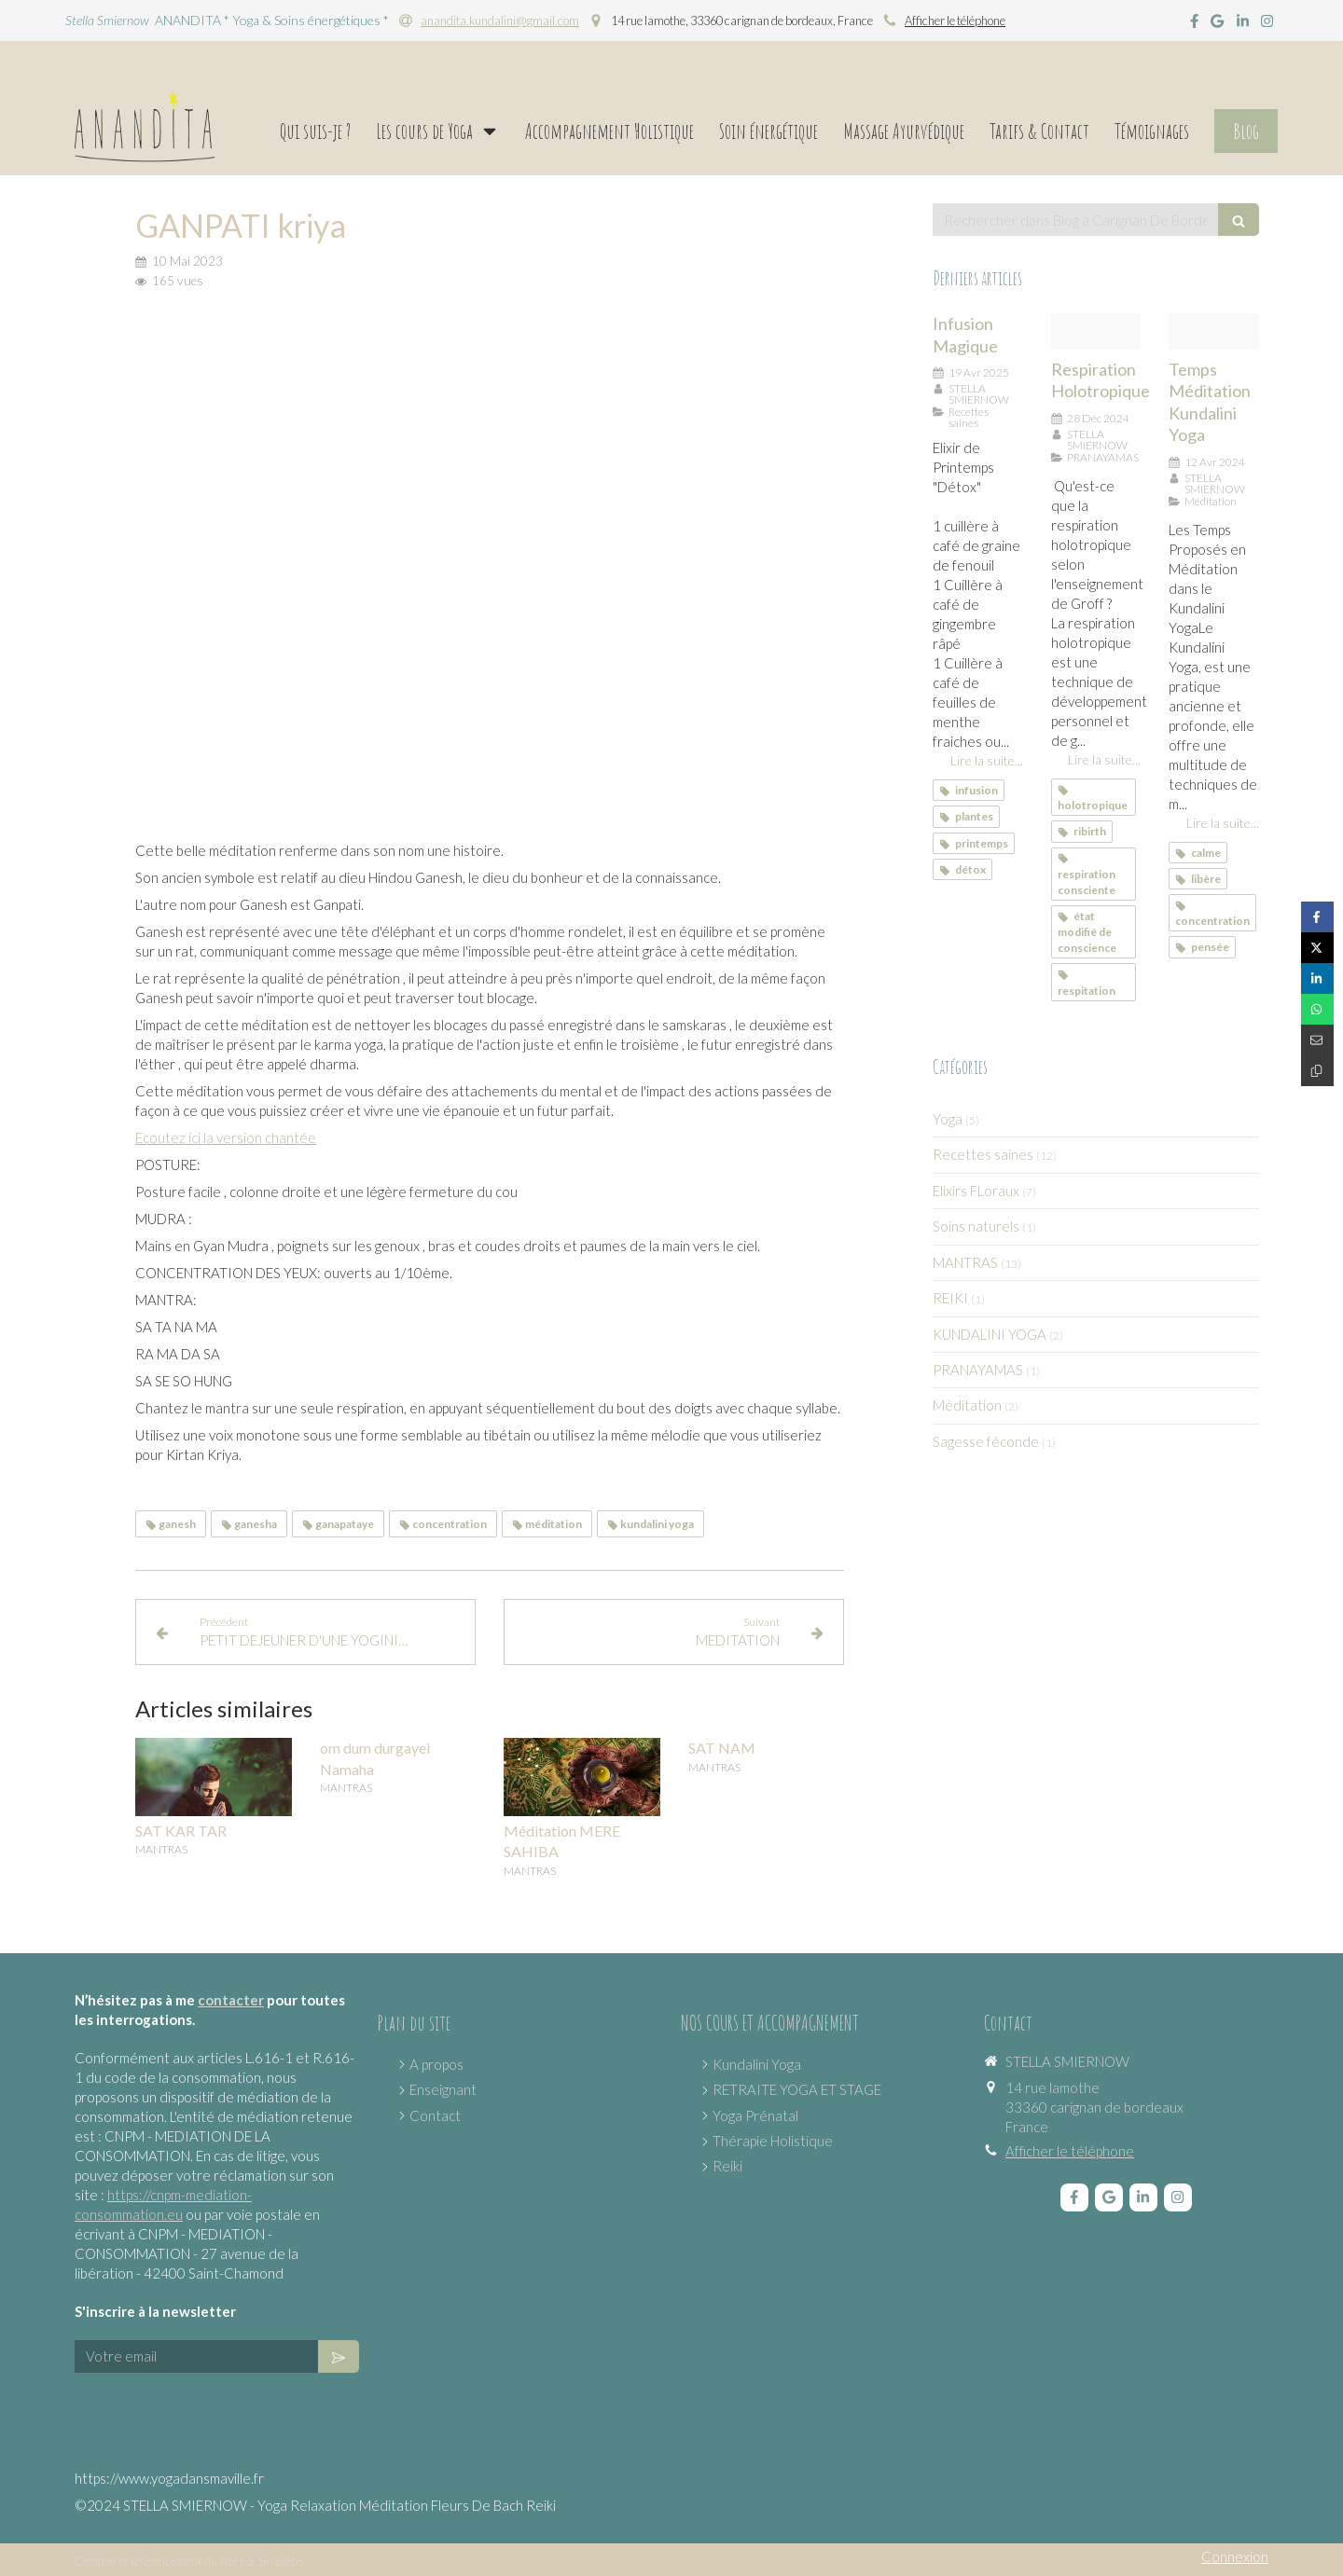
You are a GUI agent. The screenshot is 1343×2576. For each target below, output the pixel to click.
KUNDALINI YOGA (989, 1334)
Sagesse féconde (986, 1441)
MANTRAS (965, 1262)
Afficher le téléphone (955, 20)
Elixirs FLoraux (976, 1190)
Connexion (1234, 2556)
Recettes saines (983, 1154)
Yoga (947, 1118)
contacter (231, 1999)
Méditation (967, 1405)
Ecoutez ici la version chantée (225, 1137)
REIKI (950, 1297)
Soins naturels (976, 1226)
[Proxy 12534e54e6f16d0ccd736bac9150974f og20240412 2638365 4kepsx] (1214, 331)
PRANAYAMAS (978, 1369)
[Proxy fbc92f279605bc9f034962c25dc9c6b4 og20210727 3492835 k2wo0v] (1096, 331)
